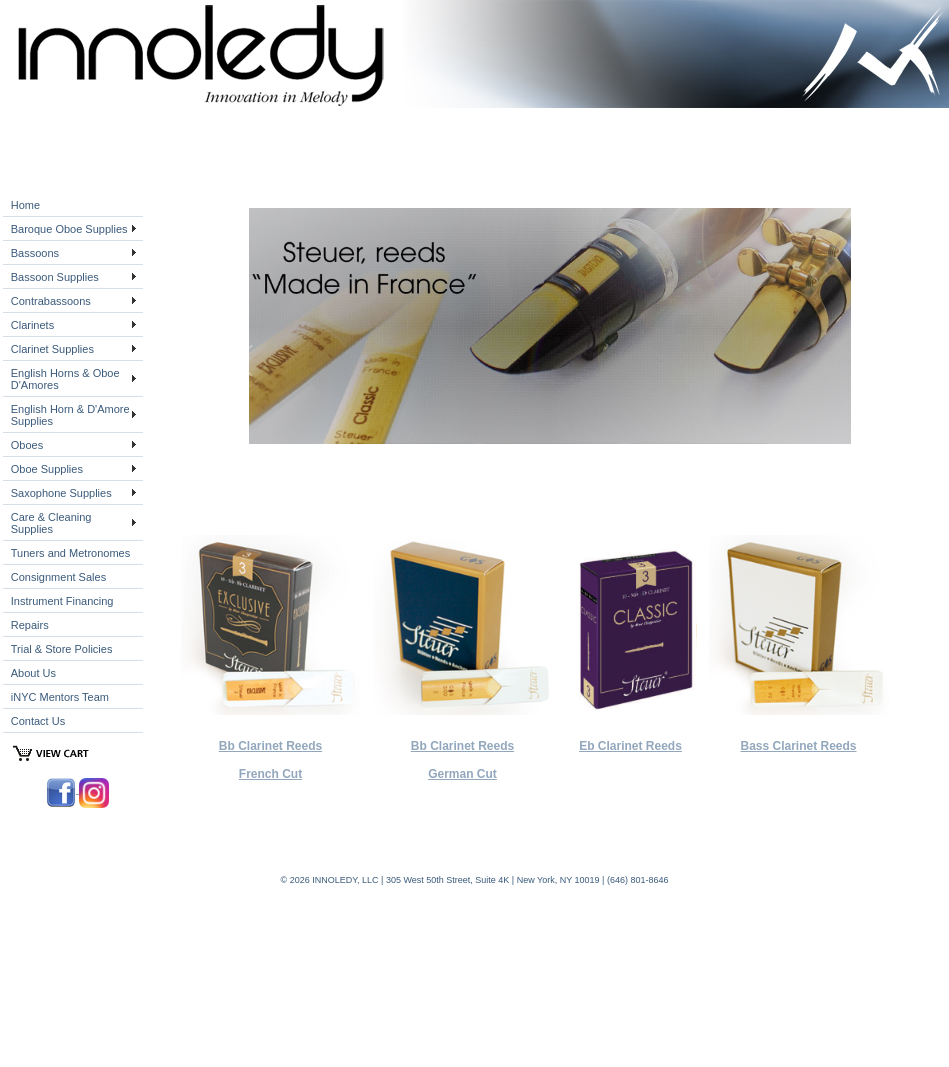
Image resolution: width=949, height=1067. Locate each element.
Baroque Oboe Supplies (69, 229)
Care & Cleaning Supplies (51, 523)
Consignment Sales (58, 577)
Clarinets (32, 325)
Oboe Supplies (47, 469)
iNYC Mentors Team (60, 697)
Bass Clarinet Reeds (798, 746)
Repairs (30, 625)
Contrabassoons (51, 301)
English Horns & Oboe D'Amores (65, 379)
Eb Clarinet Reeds (630, 746)
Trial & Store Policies (62, 649)
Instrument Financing (62, 601)
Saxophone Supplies (61, 493)
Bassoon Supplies (55, 277)
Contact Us (38, 721)
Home (25, 205)
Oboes (27, 445)
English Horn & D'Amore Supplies (70, 415)
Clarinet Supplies (52, 349)
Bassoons (35, 253)
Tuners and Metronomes (70, 553)
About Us (33, 673)
